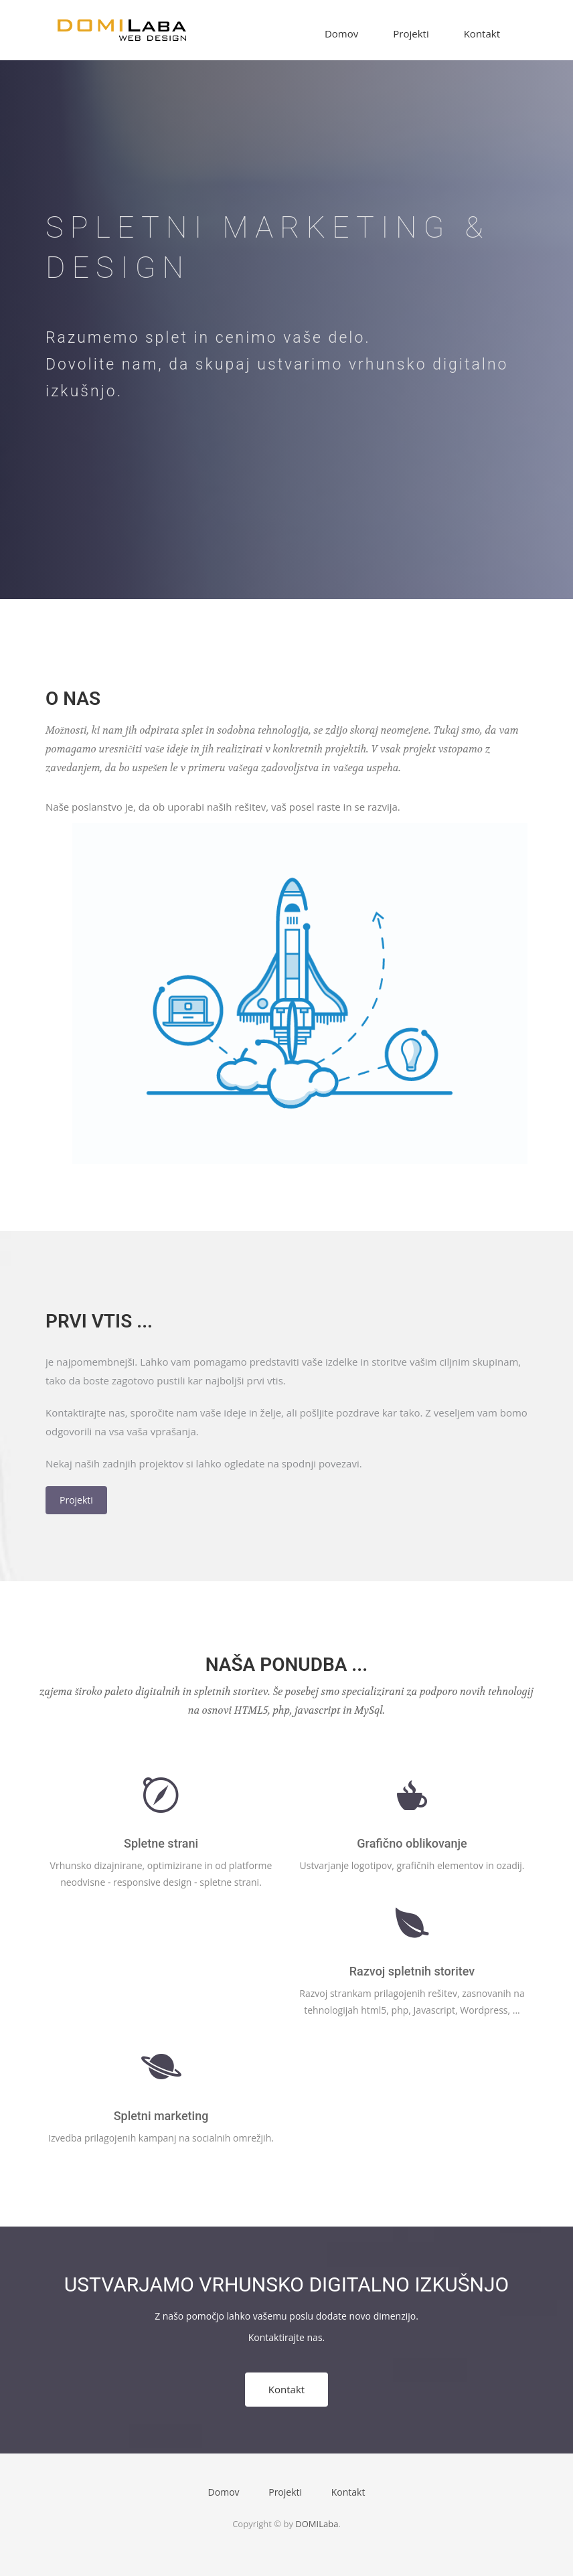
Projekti (410, 33)
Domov (341, 33)
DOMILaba (316, 2524)
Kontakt (482, 33)
